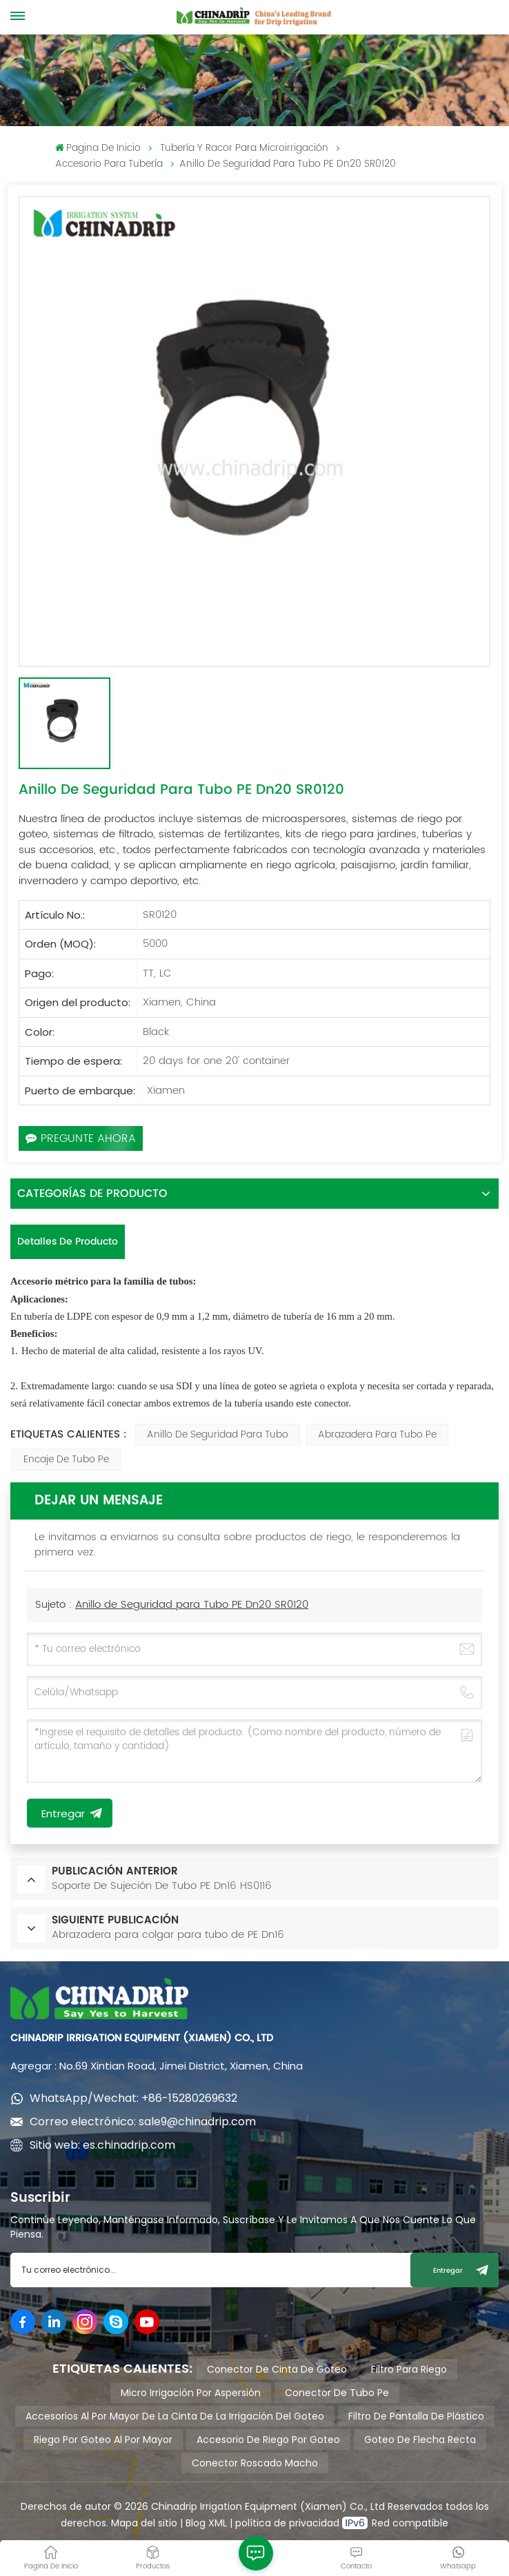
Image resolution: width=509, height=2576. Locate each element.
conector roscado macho (255, 2463)
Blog (196, 2523)
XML (216, 2523)
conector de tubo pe (337, 2393)
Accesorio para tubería (109, 164)
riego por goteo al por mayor (103, 2439)
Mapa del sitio (144, 2523)
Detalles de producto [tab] (67, 1241)
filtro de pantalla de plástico (416, 2416)
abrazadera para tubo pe (377, 1434)
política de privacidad (288, 2523)
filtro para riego (409, 2369)
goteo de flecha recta (420, 2439)
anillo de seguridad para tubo (217, 1434)
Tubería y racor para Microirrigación (244, 148)
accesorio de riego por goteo (268, 2439)
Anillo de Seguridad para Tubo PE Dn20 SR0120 (191, 1604)
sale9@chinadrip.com (197, 2121)
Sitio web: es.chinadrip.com (102, 2145)
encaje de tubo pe (66, 1459)
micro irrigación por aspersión (191, 2393)
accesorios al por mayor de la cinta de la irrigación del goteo (175, 2416)
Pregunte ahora (81, 1138)
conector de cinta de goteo (277, 2369)
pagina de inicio (98, 148)
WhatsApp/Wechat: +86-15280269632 (133, 2098)
